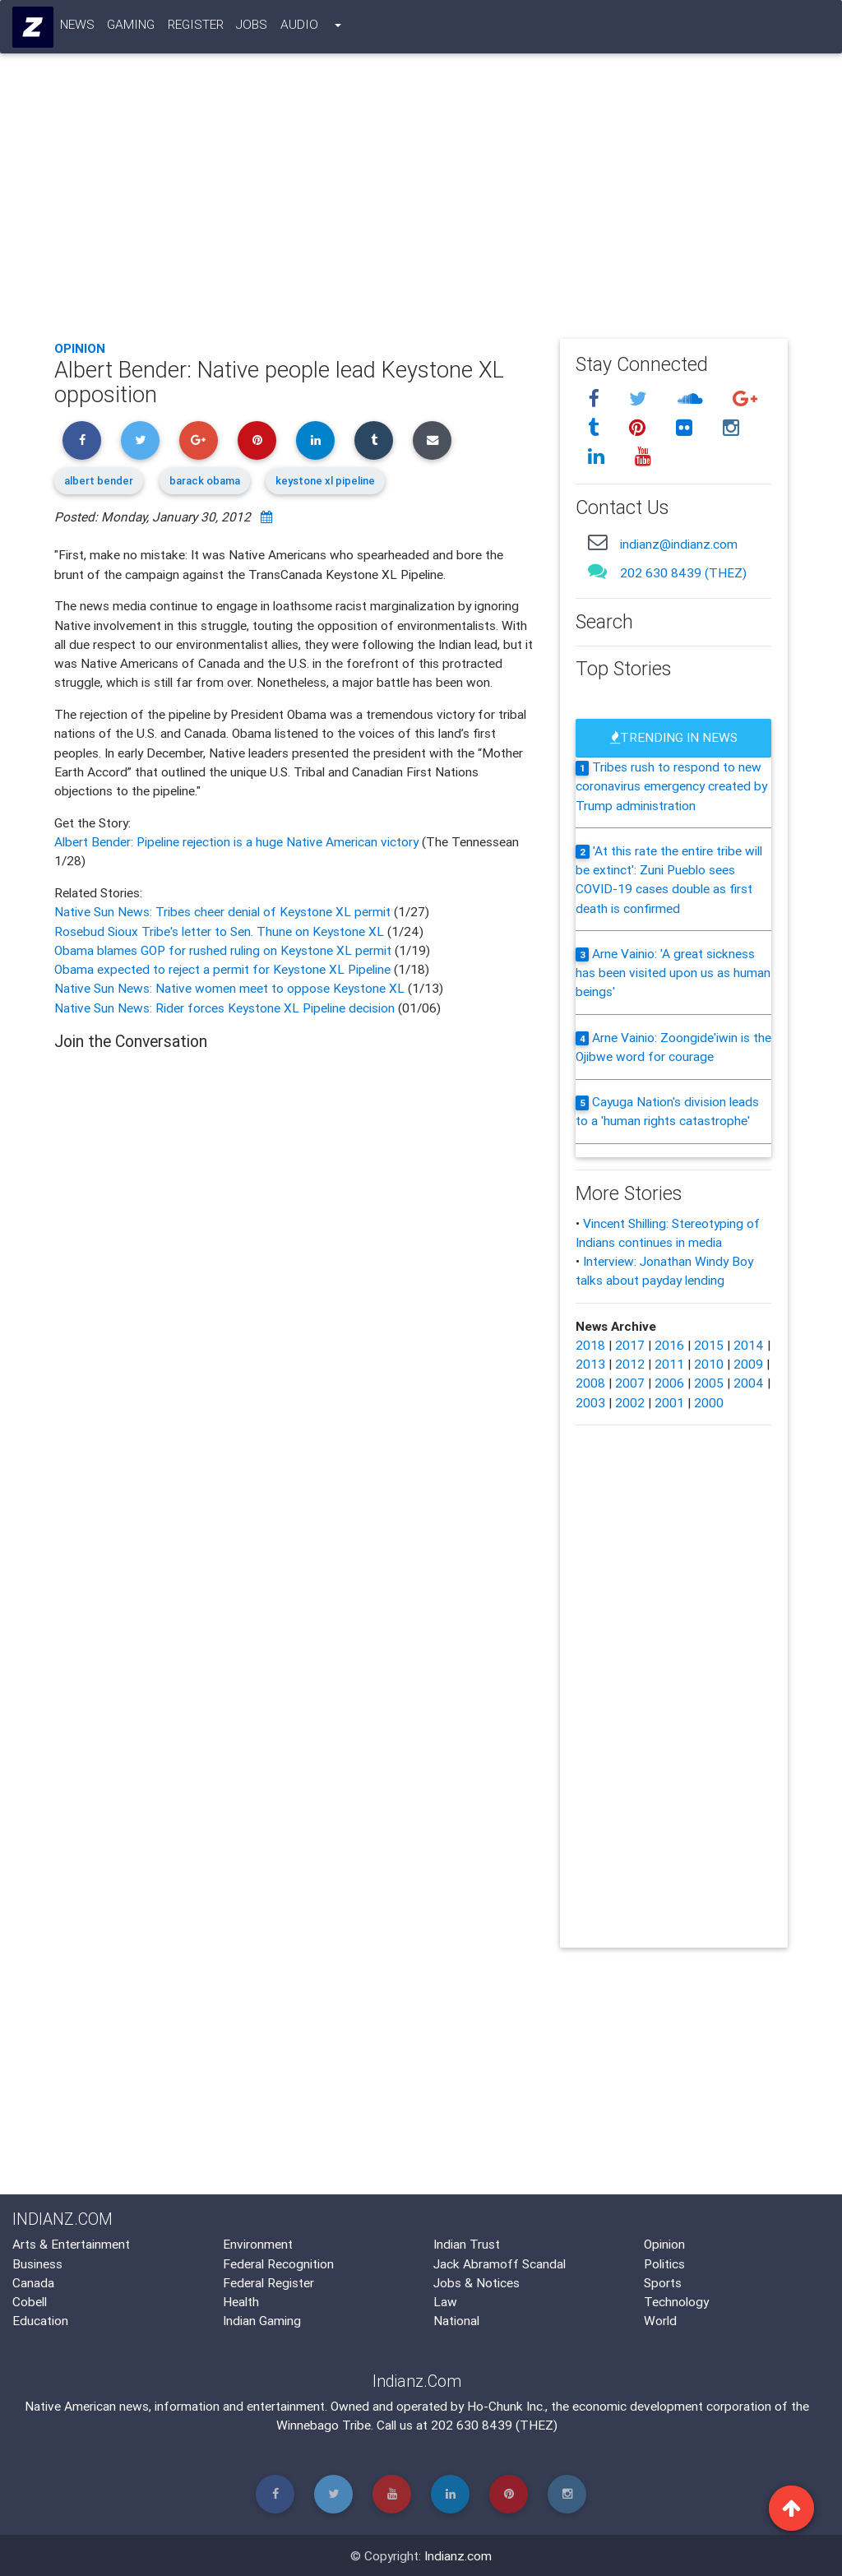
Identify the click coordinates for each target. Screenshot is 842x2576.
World (660, 2320)
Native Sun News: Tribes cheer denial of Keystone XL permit (224, 911)
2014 (748, 1345)
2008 (590, 1382)
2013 (590, 1363)
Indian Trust (466, 2243)
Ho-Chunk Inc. (506, 2406)
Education (40, 2320)
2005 (709, 1382)
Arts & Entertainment (71, 2243)
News (77, 27)
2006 (669, 1382)
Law (445, 2301)
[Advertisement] (421, 205)
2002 (630, 1402)
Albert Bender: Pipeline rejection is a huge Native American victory (238, 841)
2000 (709, 1402)
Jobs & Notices (476, 2282)
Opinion (79, 348)
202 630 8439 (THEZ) (683, 572)
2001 (669, 1402)
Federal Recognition (278, 2263)
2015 (709, 1345)
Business (37, 2263)
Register (196, 27)
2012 (630, 1363)
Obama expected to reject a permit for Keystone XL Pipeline (224, 969)
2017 (630, 1345)
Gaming (131, 27)
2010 (709, 1363)
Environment (258, 2243)
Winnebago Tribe (323, 2424)
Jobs (252, 27)
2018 (590, 1345)
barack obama (204, 481)
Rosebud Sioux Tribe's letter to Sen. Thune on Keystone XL (220, 931)
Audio (299, 27)
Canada (33, 2282)
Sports (663, 2282)
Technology (676, 2301)
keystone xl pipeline (325, 481)
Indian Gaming (262, 2320)
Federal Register (268, 2282)
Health (241, 2301)
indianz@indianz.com (679, 543)
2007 (630, 1382)
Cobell (29, 2301)
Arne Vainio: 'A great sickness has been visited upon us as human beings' (673, 972)
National (456, 2320)
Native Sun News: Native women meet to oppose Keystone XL (231, 988)
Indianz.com (458, 2555)
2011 (669, 1363)
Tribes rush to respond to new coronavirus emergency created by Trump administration (671, 785)
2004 (748, 1382)
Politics (664, 2263)
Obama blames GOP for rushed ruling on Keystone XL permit (224, 950)
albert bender (98, 481)
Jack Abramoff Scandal (499, 2263)
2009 (748, 1363)
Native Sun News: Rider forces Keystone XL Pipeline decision (224, 1007)
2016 (669, 1345)
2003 (590, 1402)
